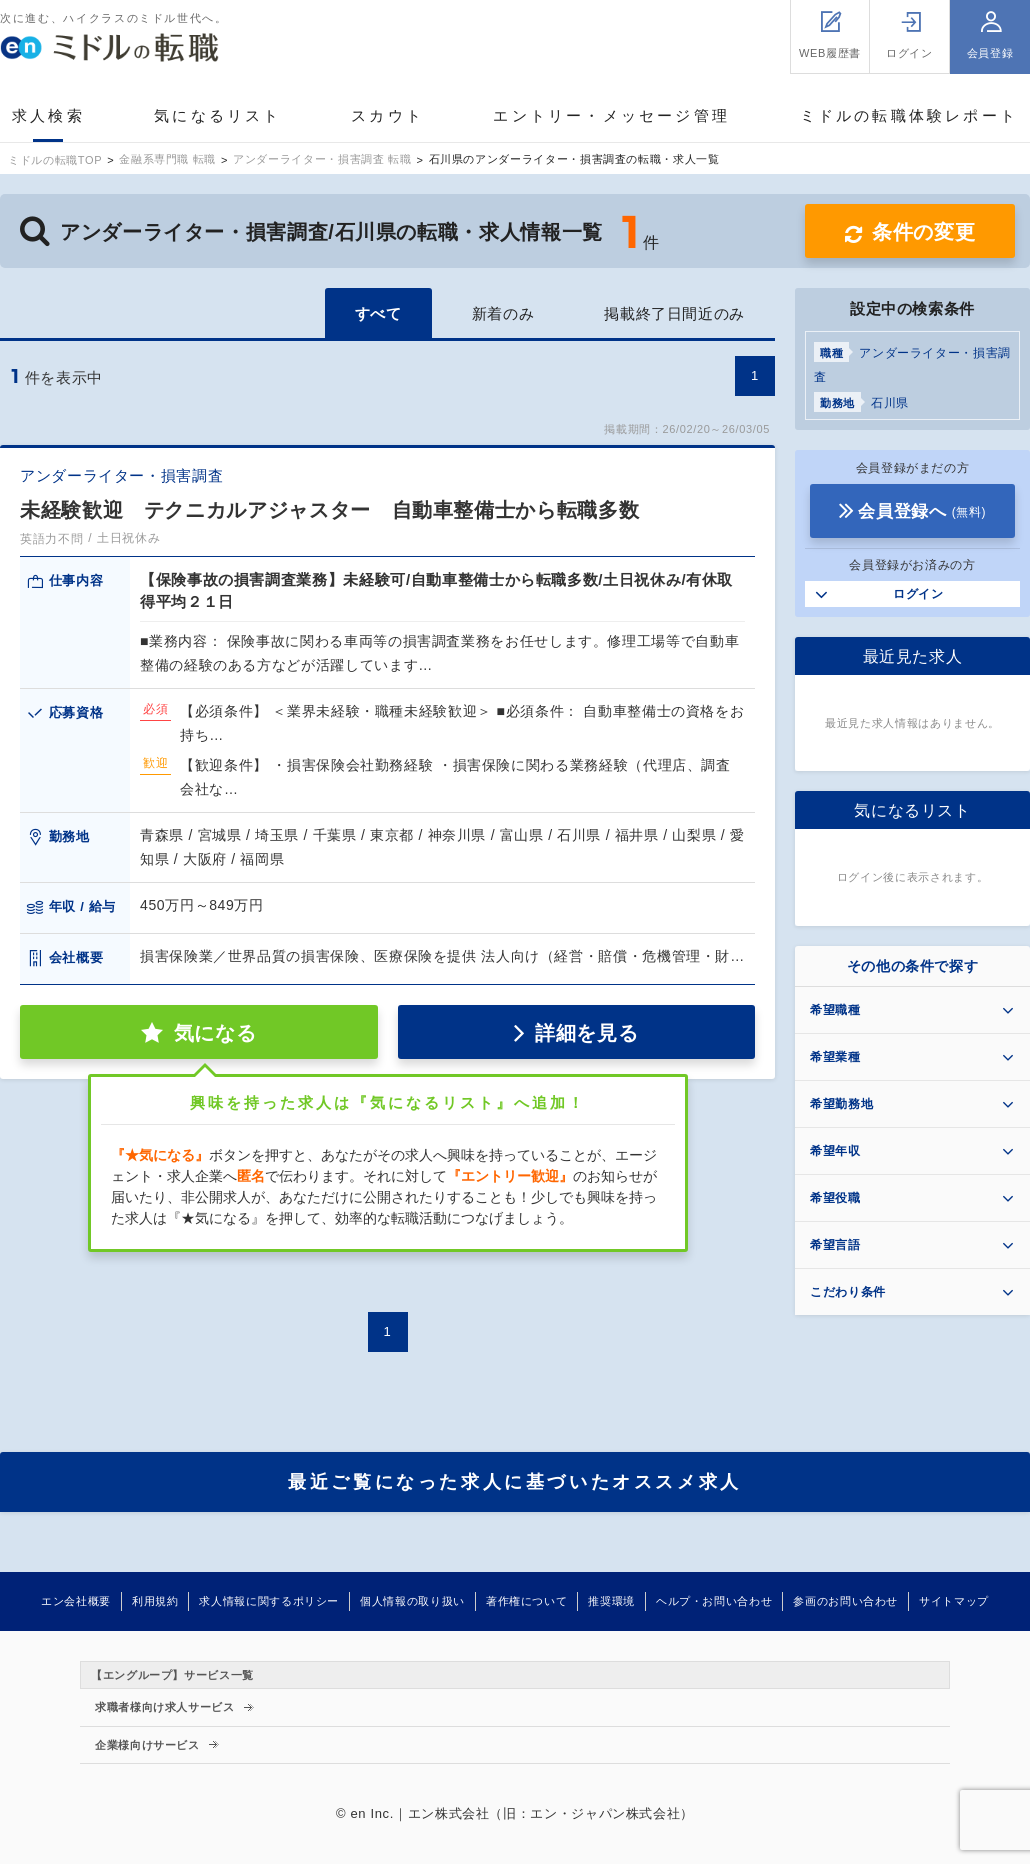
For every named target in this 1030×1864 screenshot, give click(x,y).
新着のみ (503, 313)
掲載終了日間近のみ (674, 313)
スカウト (387, 115)
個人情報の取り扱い (412, 1601)
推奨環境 (611, 1601)
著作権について (526, 1601)
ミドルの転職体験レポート (909, 115)
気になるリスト (217, 115)
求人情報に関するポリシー (269, 1601)
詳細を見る (586, 1033)
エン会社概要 (76, 1601)
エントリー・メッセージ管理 (611, 115)
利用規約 (155, 1601)
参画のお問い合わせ (845, 1601)
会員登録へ (922, 511)
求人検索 (48, 115)
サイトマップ (954, 1601)
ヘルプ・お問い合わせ (714, 1601)
